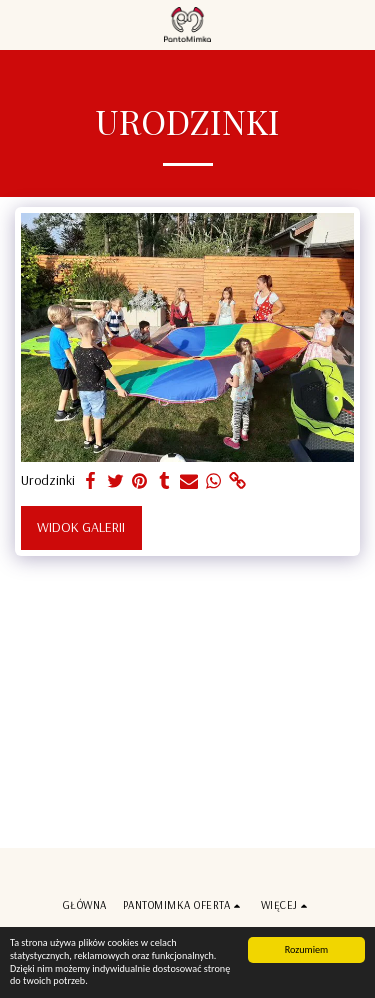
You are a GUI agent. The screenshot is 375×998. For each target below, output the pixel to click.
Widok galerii (81, 527)
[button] (22, 23)
